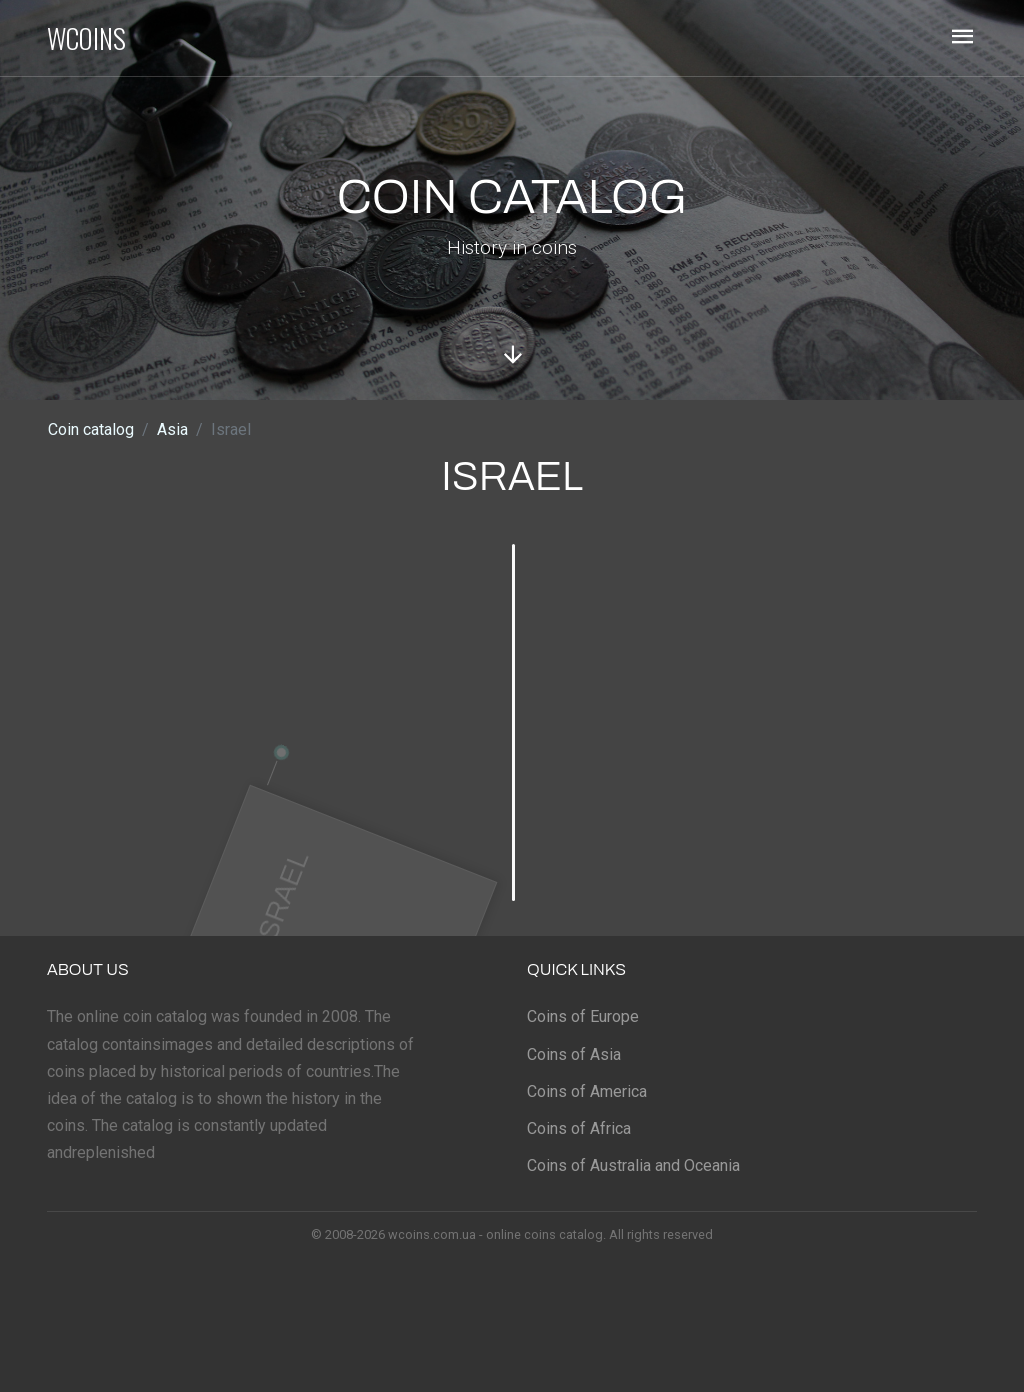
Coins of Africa (579, 1128)
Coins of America (587, 1091)
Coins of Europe (583, 1016)
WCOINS (86, 38)
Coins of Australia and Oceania (633, 1165)
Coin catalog (91, 429)
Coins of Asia (574, 1054)
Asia (172, 429)
